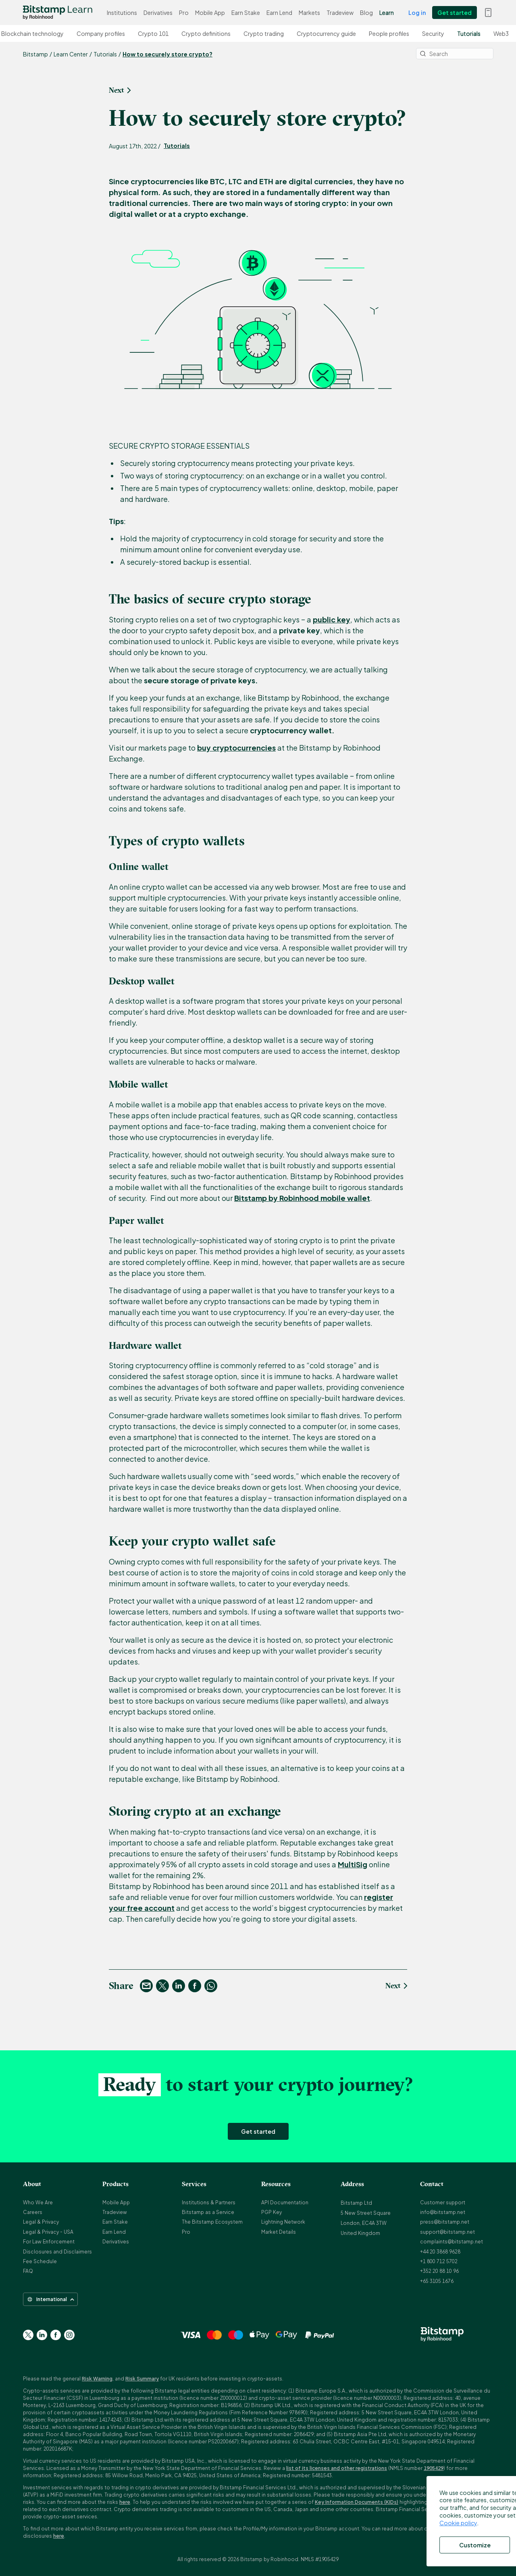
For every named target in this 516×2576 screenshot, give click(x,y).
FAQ (28, 2271)
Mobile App (210, 12)
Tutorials (473, 33)
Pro (184, 12)
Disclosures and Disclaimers (57, 2252)
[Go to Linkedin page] (42, 2335)
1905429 (433, 2468)
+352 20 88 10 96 (439, 2271)
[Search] (454, 53)
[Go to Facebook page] (55, 2335)
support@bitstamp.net (447, 2232)
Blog (366, 12)
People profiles (393, 33)
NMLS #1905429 (320, 2559)
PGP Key (271, 2212)
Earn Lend (279, 12)
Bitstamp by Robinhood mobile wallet (302, 1198)
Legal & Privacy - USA (48, 2232)
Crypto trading (268, 33)
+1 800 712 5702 (439, 2261)
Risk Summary (142, 2379)
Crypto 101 (157, 33)
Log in (417, 12)
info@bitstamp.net (442, 2212)
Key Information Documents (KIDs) (356, 2502)
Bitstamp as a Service (208, 2212)
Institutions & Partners (208, 2202)
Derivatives (158, 12)
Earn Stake (245, 12)
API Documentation (284, 2202)
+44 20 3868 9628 (440, 2252)
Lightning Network (283, 2222)
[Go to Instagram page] (69, 2335)
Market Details (278, 2232)
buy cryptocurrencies (236, 747)
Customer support (442, 2202)
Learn (386, 12)
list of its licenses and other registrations (336, 2468)
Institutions (122, 12)
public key (331, 619)
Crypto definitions (210, 33)
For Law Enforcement (49, 2242)
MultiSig (352, 1864)
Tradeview (340, 12)
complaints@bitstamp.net (451, 2242)
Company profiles (105, 33)
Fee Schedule (40, 2261)
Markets (309, 12)
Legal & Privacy (41, 2222)
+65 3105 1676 (437, 2281)
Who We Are (38, 2202)
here (124, 2502)
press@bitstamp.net (444, 2222)
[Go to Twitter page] (28, 2335)
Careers (32, 2212)
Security (438, 33)
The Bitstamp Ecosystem (212, 2222)
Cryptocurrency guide (330, 33)
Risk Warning (97, 2379)
